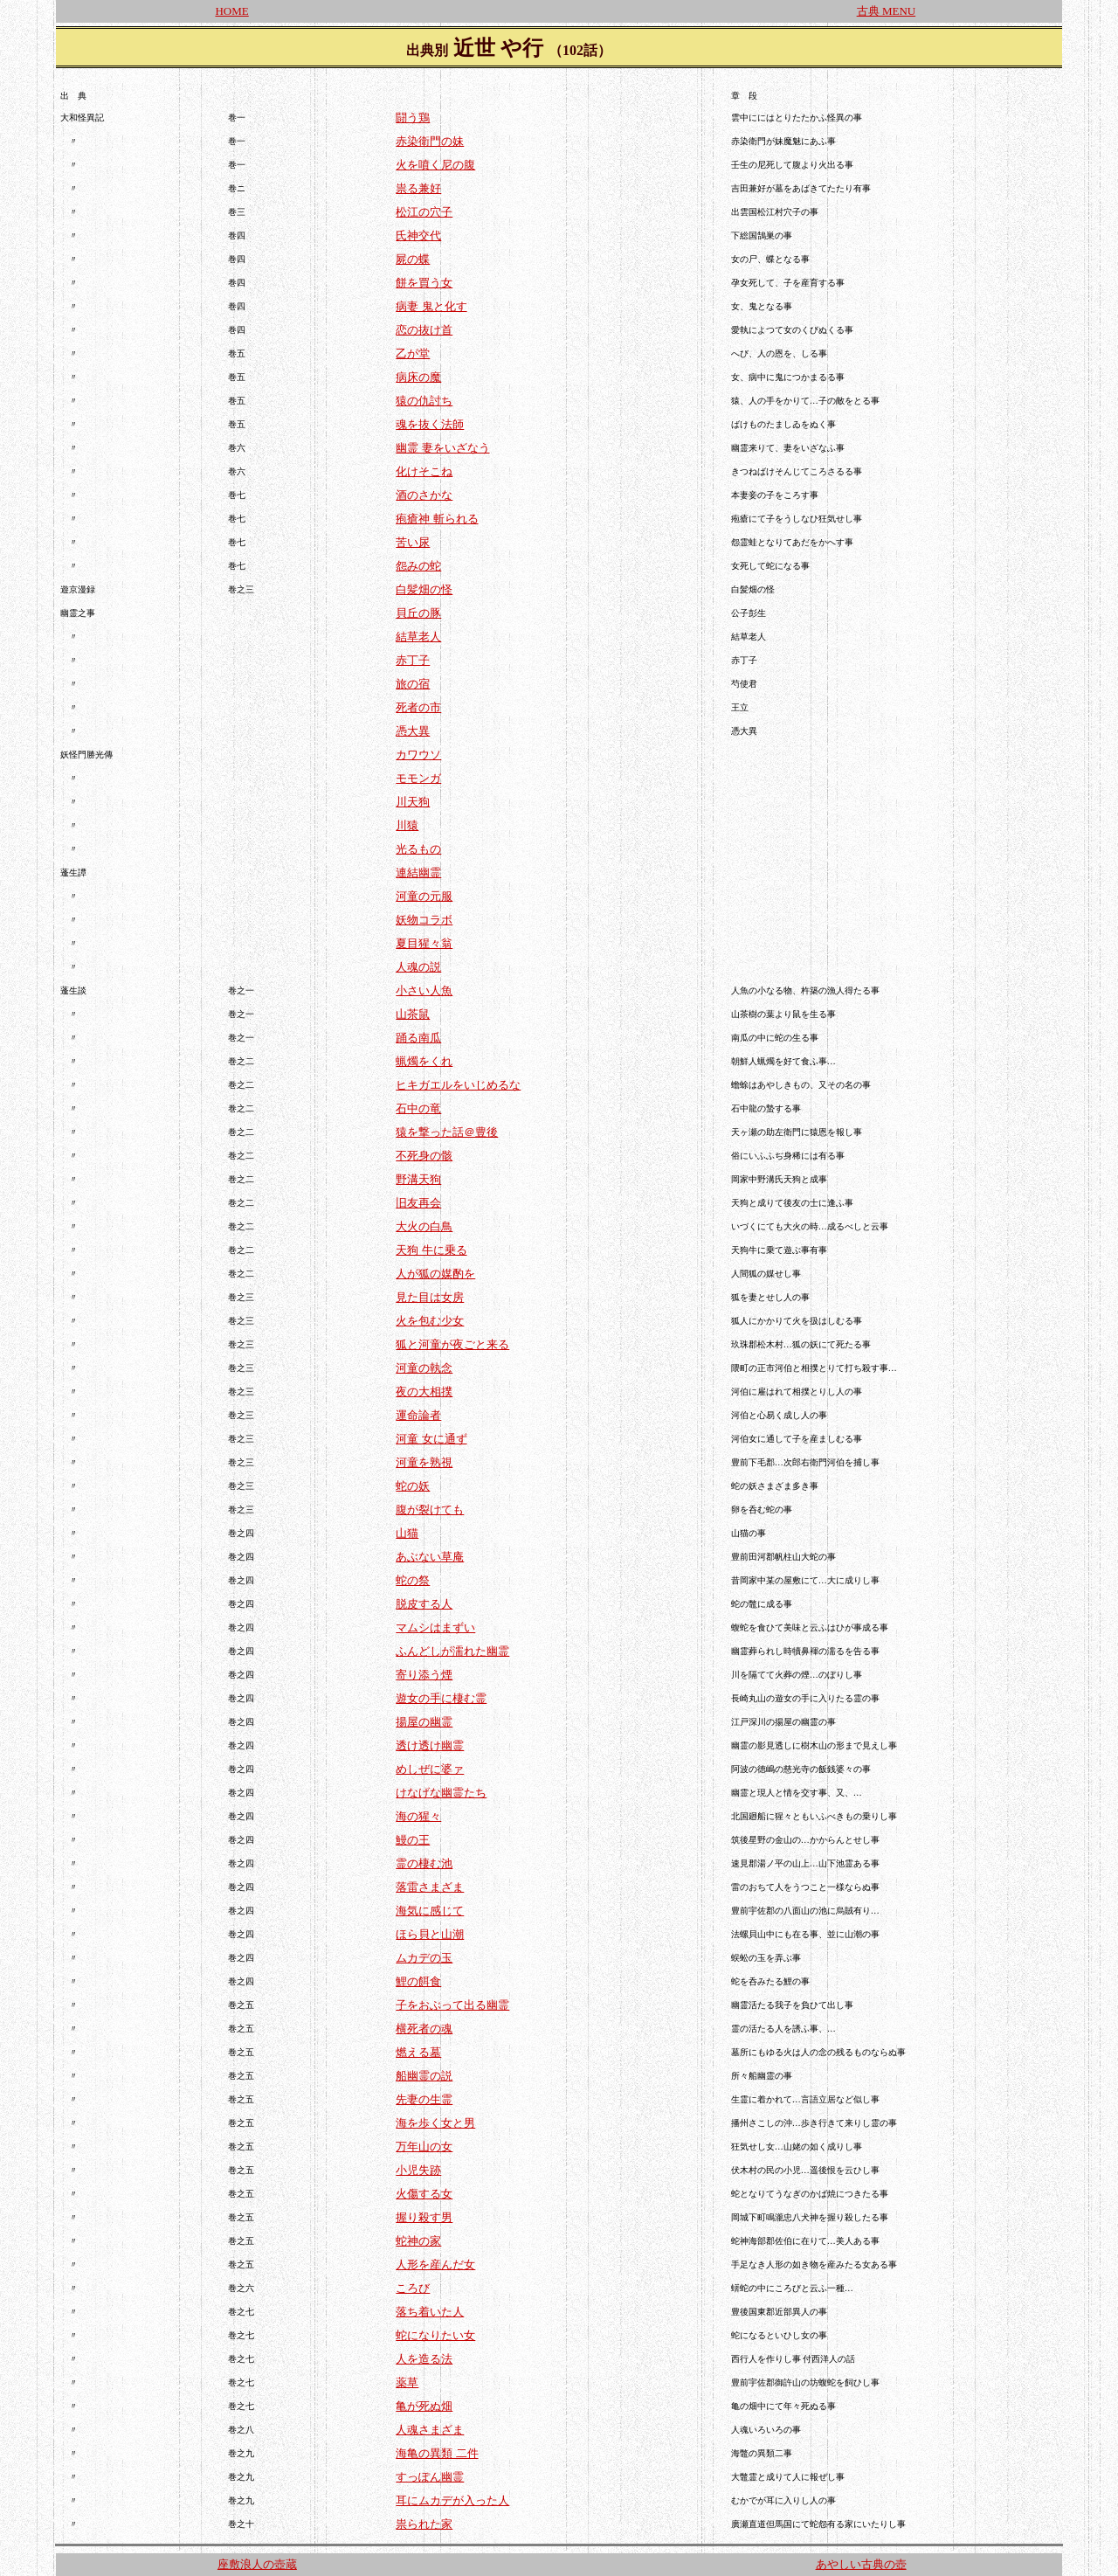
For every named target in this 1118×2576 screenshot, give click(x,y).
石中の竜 (418, 1108)
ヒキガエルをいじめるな (458, 1084)
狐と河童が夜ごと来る (452, 1344)
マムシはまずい (435, 1627)
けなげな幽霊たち (441, 1792)
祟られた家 (424, 2524)
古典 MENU (886, 10)
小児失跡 (418, 2170)
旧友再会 (418, 1202)
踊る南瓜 (418, 1037)
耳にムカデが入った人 (452, 2500)
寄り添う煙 (424, 1674)
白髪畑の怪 (424, 589)
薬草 (407, 2382)
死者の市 (418, 707)
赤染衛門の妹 (430, 141)
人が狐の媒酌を (435, 1273)
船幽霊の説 (424, 2075)
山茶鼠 (413, 1014)
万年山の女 (424, 2146)
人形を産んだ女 (435, 2264)
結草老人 (418, 636)
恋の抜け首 (424, 329)
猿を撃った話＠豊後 (447, 1132)
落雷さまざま (430, 1887)
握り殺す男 (424, 2217)
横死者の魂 (424, 2028)
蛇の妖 (413, 1485)
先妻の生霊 (424, 2099)
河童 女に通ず (431, 1438)
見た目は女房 (430, 1297)
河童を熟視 (424, 1462)
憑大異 (413, 730)
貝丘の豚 (418, 613)
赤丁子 (413, 660)
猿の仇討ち (424, 400)
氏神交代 (418, 235)
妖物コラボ (424, 919)
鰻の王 (413, 1839)
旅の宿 (413, 683)
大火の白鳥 (424, 1226)
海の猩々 (418, 1816)
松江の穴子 (424, 211)
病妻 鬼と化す (431, 306)
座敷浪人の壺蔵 (257, 2564)
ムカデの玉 (424, 1957)
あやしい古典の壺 (861, 2564)
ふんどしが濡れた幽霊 (452, 1651)
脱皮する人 (424, 1603)
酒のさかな (424, 495)
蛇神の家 (418, 2240)
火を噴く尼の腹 (435, 164)
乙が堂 (413, 353)
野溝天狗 (418, 1179)
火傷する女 (424, 2193)
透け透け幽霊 (430, 1745)
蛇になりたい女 (435, 2335)
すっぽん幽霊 (430, 2476)
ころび (413, 2288)
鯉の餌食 (418, 1981)
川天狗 (413, 801)
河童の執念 (424, 1368)
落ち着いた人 (430, 2311)
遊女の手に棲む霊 (441, 1698)
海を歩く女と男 (435, 2122)
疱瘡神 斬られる (437, 518)
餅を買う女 (424, 282)
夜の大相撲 (424, 1391)
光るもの (418, 848)
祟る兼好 (418, 188)
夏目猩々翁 (424, 943)
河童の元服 (424, 896)
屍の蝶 (413, 259)
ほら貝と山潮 (430, 1934)
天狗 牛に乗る (431, 1250)
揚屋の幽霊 (424, 1721)
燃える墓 (418, 2052)
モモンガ (418, 778)
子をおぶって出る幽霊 (452, 2005)
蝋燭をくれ (424, 1061)
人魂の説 (418, 966)
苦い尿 (413, 542)
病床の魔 (418, 377)
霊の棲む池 (424, 1863)
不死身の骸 (424, 1155)
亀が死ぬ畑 (424, 2406)
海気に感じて (430, 1910)
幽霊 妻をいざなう (442, 447)
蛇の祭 (413, 1580)
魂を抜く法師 (430, 424)
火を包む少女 (430, 1320)
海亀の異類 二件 (437, 2453)
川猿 (407, 825)
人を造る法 (424, 2358)
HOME (231, 10)
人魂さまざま (430, 2429)
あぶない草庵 (430, 1556)
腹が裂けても (430, 1509)
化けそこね (424, 471)
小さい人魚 (424, 990)
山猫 (407, 1533)
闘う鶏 (413, 117)
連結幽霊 (418, 872)
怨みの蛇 (418, 565)
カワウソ (418, 754)
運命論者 (418, 1415)
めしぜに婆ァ (430, 1769)
